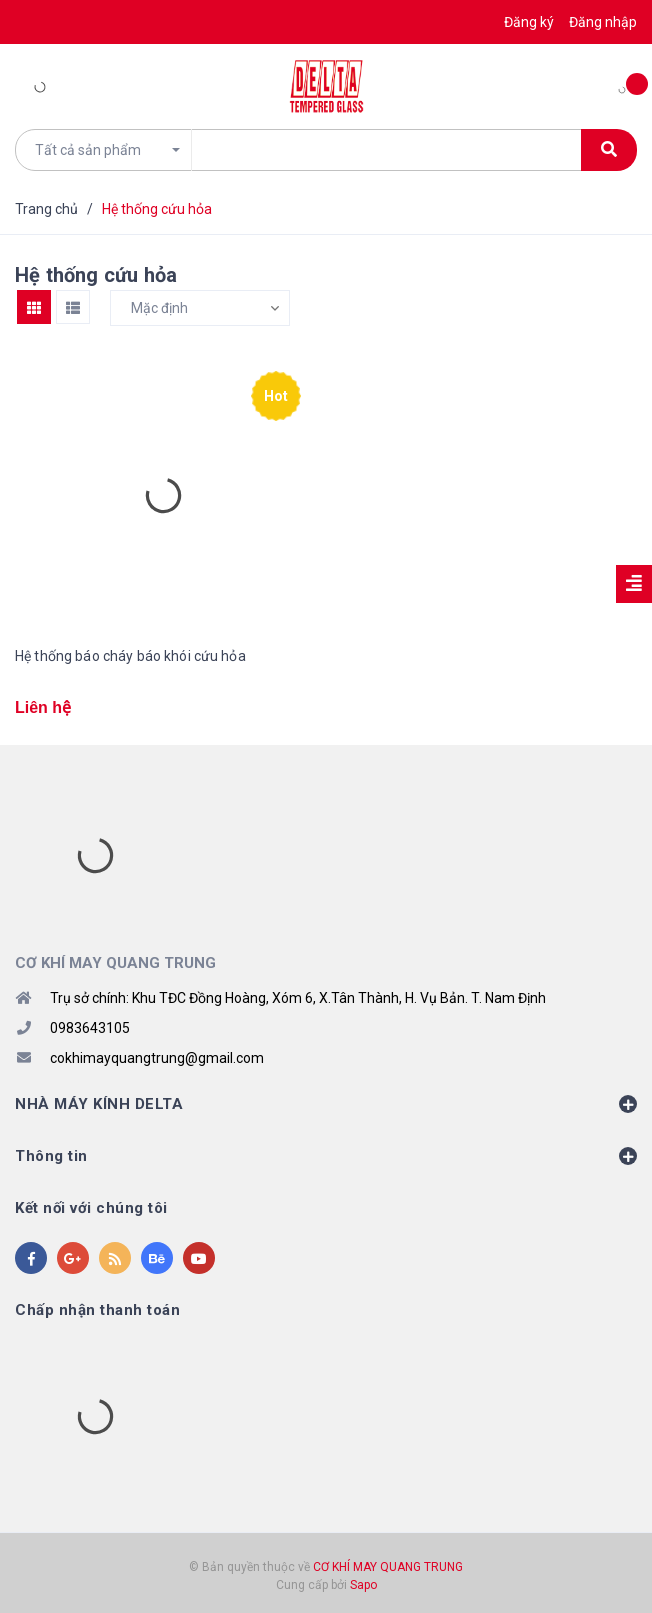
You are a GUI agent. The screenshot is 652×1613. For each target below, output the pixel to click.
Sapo (363, 1585)
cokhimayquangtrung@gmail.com (157, 1058)
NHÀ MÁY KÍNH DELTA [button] (326, 1104)
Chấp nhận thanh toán (97, 1310)
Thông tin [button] (326, 1156)
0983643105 (90, 1028)
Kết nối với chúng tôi (91, 1208)
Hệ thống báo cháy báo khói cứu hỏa (130, 656)
